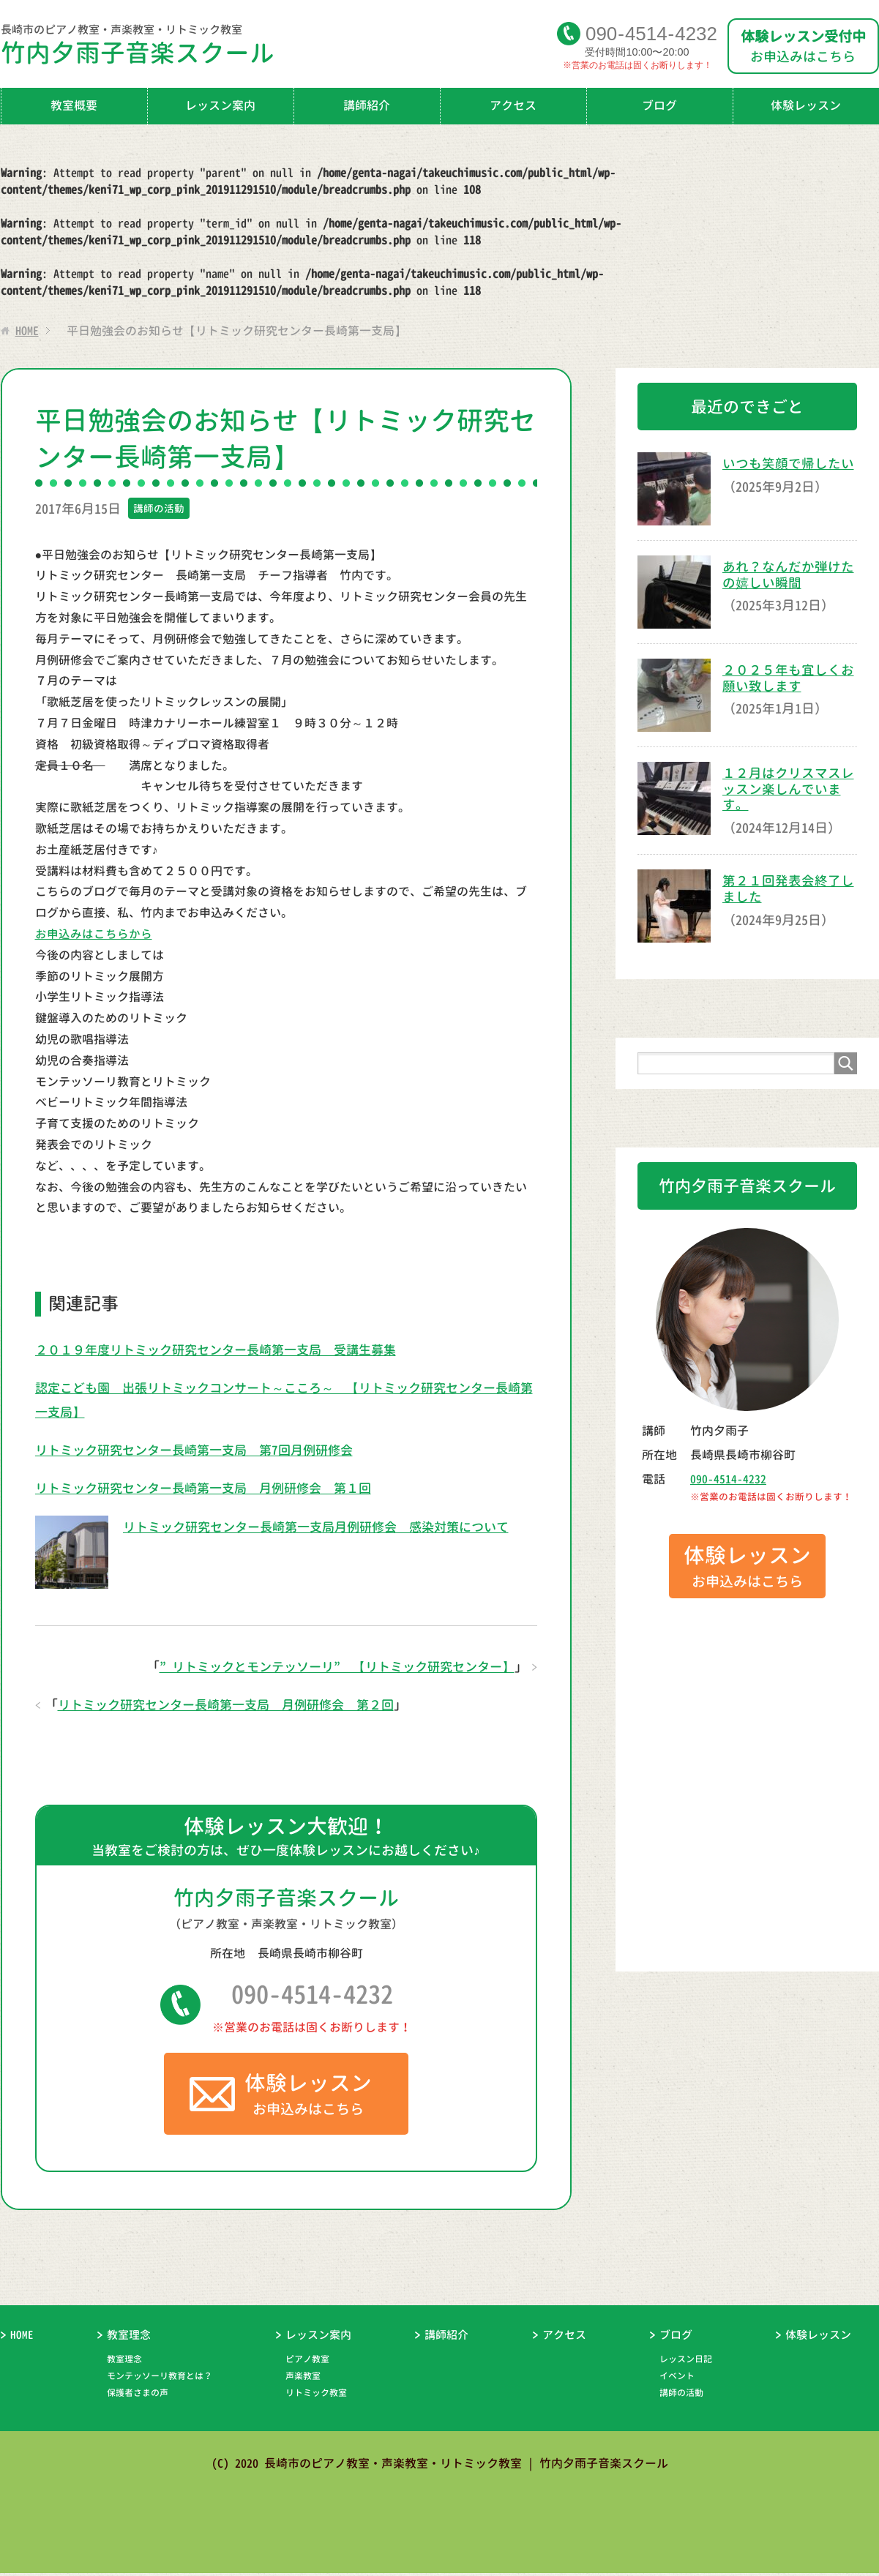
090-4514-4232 (312, 1996)
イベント (677, 2379)
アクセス (513, 105)
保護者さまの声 (137, 2395)
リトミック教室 (316, 2395)
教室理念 (129, 2337)
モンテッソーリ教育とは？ (159, 2379)
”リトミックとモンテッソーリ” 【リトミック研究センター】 (327, 1666)
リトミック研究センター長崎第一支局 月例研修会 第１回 (213, 1488)
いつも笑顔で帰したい (788, 463)
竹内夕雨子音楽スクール (278, 48)
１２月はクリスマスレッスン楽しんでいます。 (788, 789)
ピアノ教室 (307, 2362)
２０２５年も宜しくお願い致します (788, 678)
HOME (22, 2337)
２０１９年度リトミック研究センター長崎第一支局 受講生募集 (226, 1349)
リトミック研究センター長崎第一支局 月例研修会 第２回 (236, 1705)
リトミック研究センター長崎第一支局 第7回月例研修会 (203, 1450)
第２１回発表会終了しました (788, 889)
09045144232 (651, 33)
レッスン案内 (220, 105)
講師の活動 (158, 508)
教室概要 (74, 105)
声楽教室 (303, 2379)
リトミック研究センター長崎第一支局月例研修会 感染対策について (327, 1526)
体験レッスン (818, 2337)
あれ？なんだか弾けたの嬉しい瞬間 (788, 575)
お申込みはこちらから (93, 934)
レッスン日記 (685, 2362)
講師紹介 (366, 105)
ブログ (659, 105)
